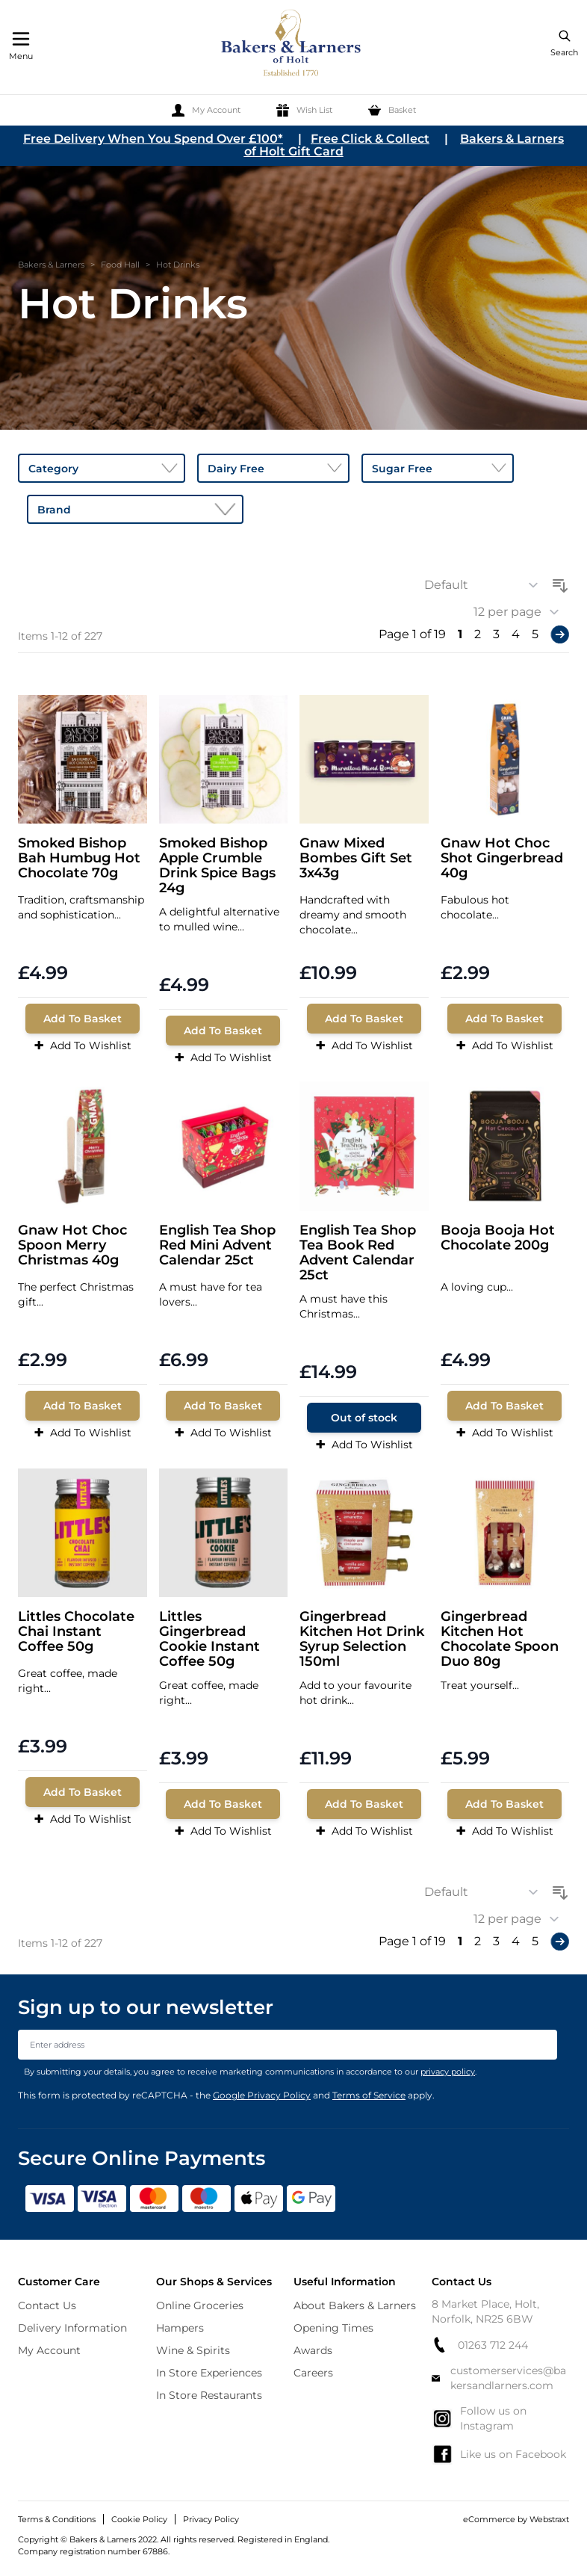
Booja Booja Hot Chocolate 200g (498, 1238)
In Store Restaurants (209, 2395)
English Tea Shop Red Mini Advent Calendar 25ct (217, 1245)
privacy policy (447, 2071)
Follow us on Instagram (479, 2418)
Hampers (180, 2328)
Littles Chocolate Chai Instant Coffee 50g (76, 1632)
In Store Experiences (209, 2372)
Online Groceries (199, 2305)
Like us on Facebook (499, 2454)
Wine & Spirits (193, 2350)
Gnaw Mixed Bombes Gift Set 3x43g (355, 858)
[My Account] (206, 110)
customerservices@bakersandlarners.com (499, 2378)
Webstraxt (549, 2519)
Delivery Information (72, 2328)
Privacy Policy (211, 2519)
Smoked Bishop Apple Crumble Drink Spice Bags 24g (217, 865)
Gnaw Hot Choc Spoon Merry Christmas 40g (72, 1245)
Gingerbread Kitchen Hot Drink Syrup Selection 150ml (361, 1639)
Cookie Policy (139, 2519)
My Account (49, 2350)
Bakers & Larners (51, 264)
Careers (313, 2372)
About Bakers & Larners (355, 2305)
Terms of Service (369, 2095)
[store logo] (292, 45)
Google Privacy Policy (262, 2095)
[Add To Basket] (82, 1019)
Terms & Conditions (57, 2519)
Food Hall (120, 264)
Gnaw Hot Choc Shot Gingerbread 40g (502, 858)
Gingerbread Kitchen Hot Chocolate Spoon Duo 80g (500, 1639)
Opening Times (333, 2328)
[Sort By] (486, 585)
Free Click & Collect (370, 139)
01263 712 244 (480, 2345)
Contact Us (47, 2305)
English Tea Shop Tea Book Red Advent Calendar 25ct (357, 1252)
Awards (313, 2350)
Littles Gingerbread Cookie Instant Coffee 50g (209, 1639)
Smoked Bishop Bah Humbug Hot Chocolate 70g (79, 858)
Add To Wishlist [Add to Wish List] (82, 1045)
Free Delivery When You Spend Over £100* (153, 139)
